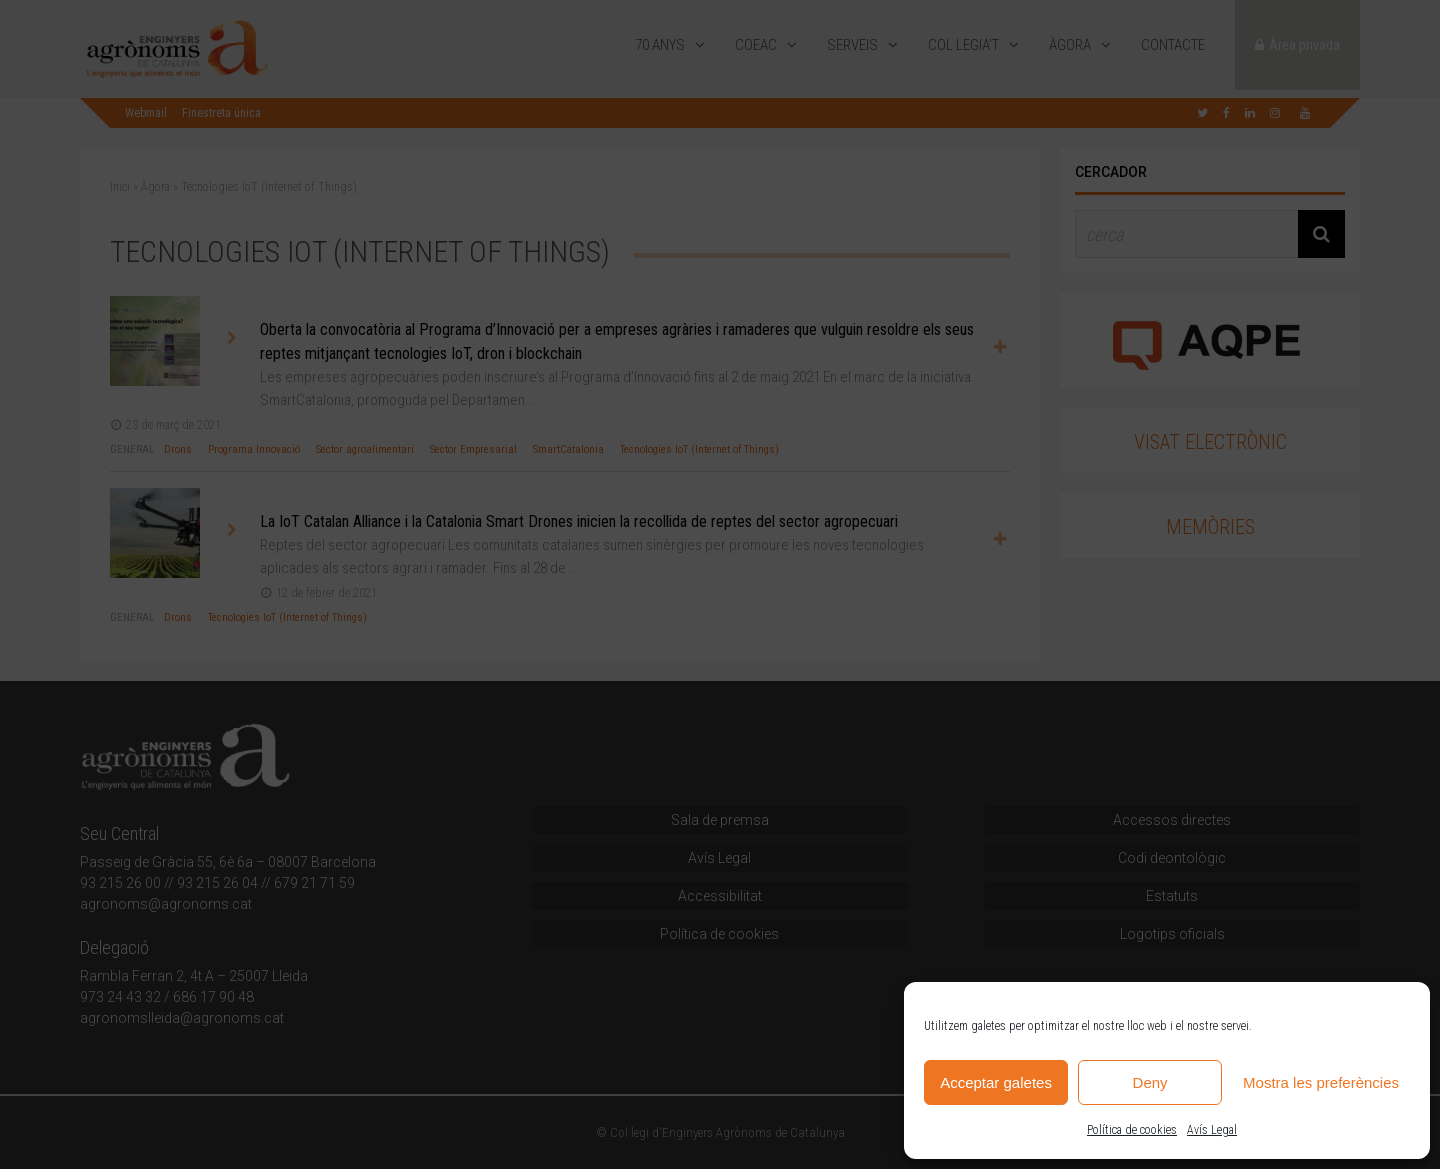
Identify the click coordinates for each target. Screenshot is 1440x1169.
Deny (1150, 1082)
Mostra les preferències (1321, 1082)
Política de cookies (1132, 1130)
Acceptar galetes (996, 1082)
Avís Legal (1212, 1130)
